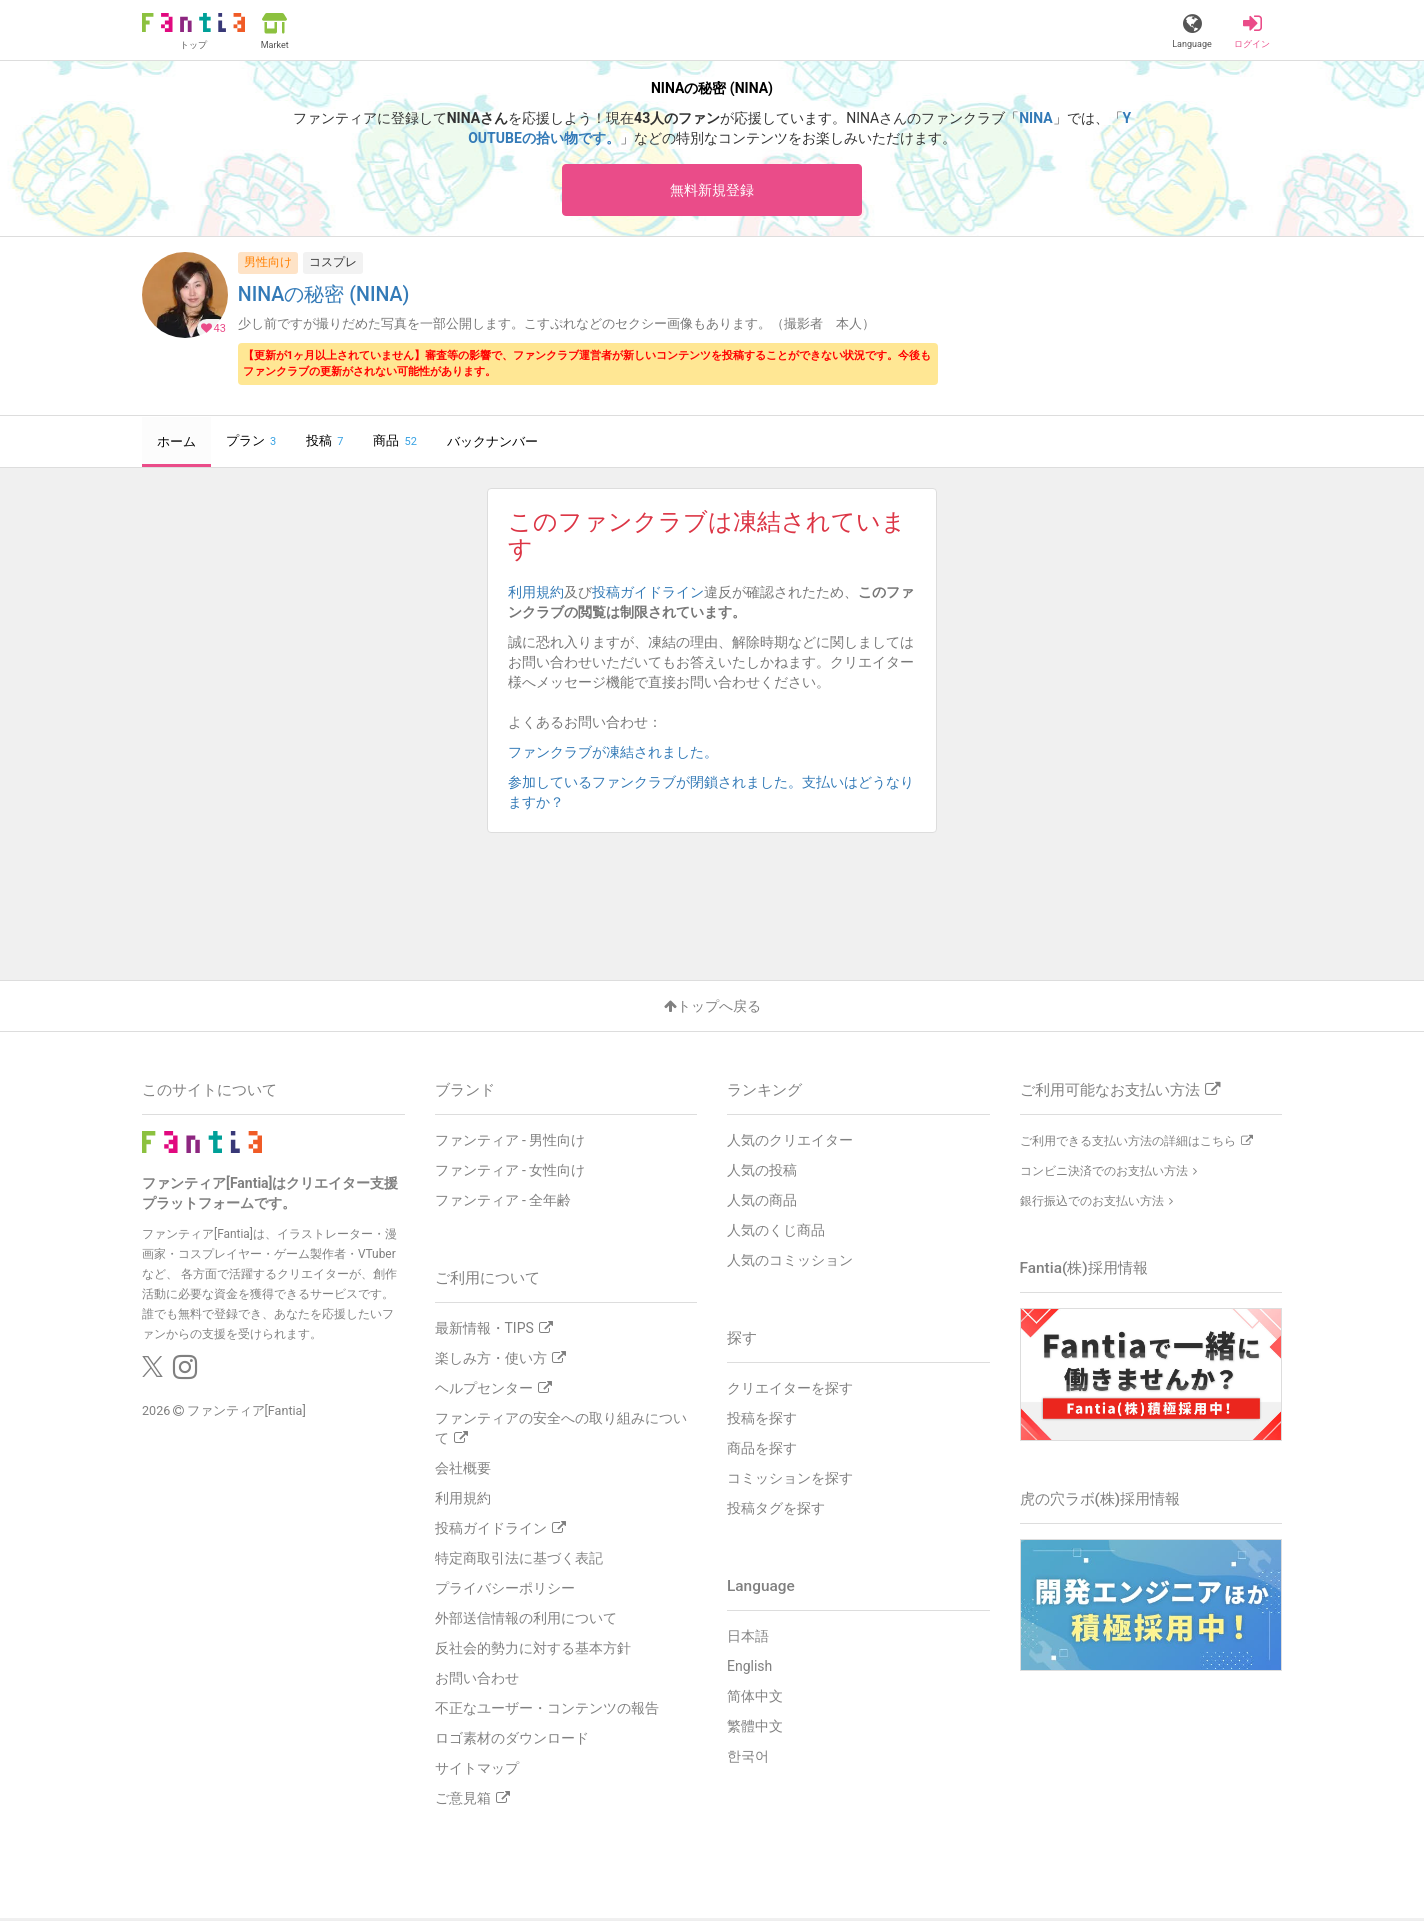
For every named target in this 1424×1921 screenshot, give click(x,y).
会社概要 (463, 1471)
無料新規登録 (712, 190)
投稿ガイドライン (648, 595)
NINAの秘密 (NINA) (324, 297)
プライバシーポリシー (505, 1591)
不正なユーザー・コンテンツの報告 (547, 1711)
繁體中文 (755, 1729)
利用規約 (536, 595)
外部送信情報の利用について (526, 1621)
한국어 (748, 1759)
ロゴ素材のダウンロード (512, 1741)
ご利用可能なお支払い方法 (1120, 1093)
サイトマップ (477, 1771)
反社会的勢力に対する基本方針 (533, 1651)
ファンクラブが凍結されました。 (620, 755)
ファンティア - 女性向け (510, 1173)
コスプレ (333, 265)
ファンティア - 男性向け (510, 1143)
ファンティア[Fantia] (246, 1413)
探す (742, 1341)
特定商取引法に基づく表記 (519, 1561)
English (749, 1669)
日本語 (748, 1639)
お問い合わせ (477, 1681)
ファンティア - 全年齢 (503, 1203)
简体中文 (755, 1699)
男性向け (268, 265)
